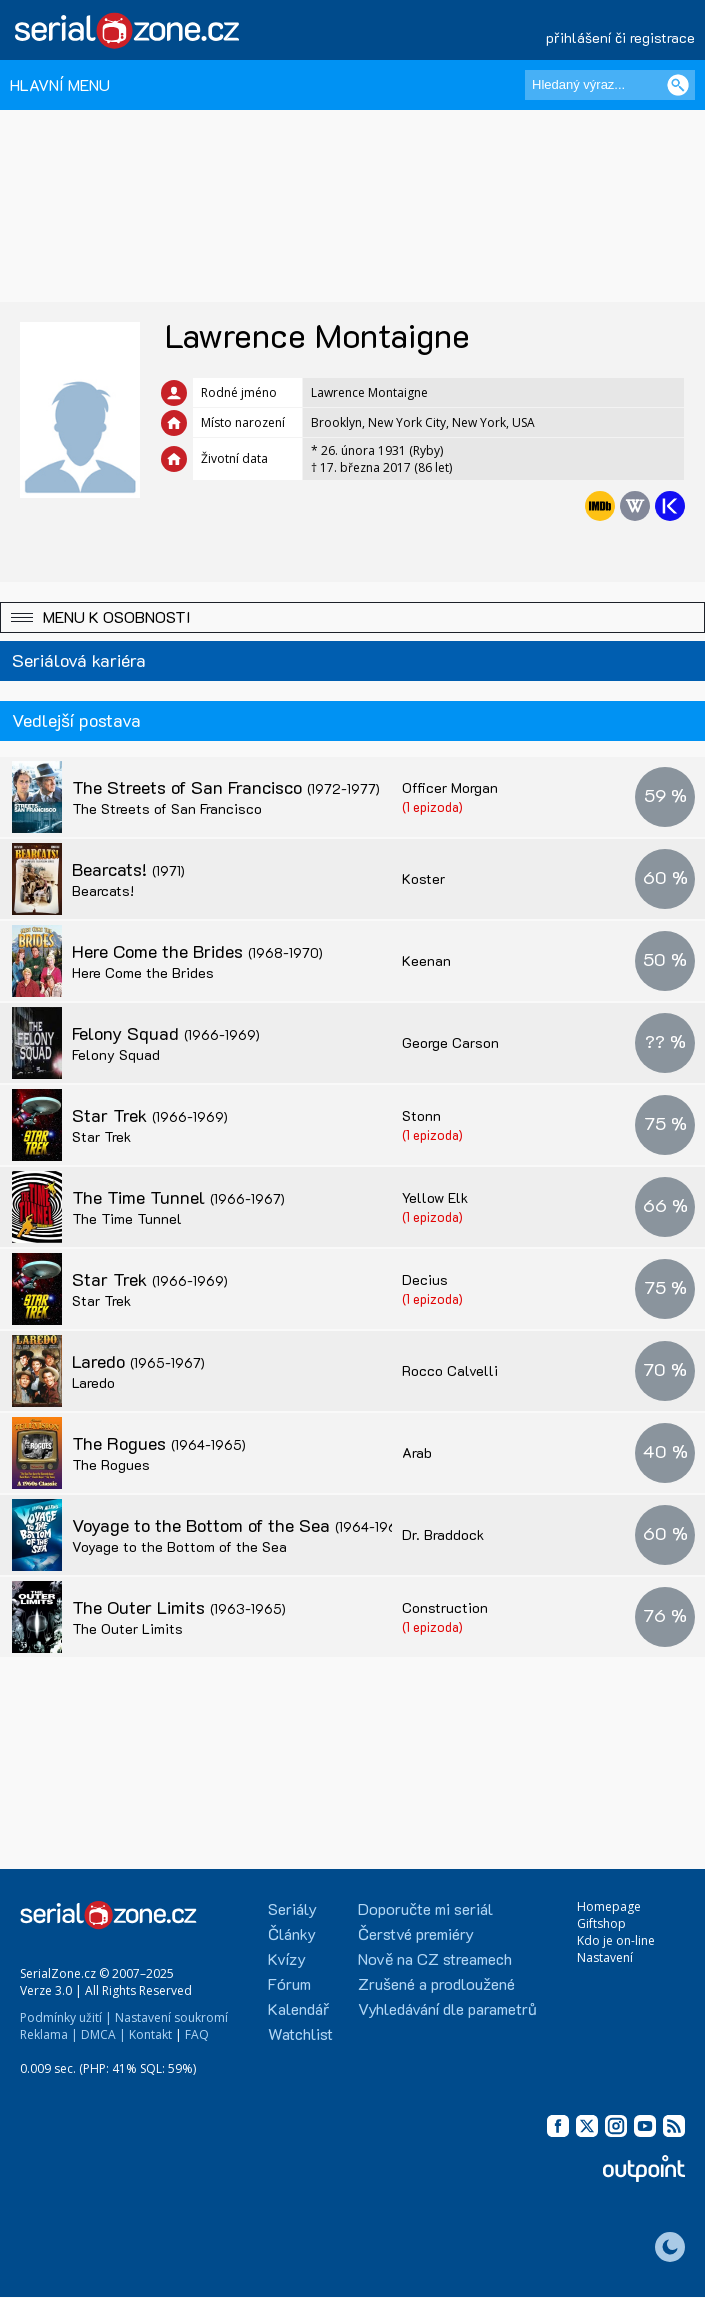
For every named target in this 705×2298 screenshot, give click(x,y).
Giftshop (601, 1923)
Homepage (609, 1906)
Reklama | (49, 2034)
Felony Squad (166, 1033)
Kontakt (150, 2034)
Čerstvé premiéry (416, 1933)
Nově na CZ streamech (435, 1958)
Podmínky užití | (66, 2017)
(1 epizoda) (432, 806)
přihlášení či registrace (620, 37)
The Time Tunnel (178, 1197)
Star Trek (150, 1115)
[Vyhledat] (678, 85)
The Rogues (159, 1443)
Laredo (138, 1361)
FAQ (197, 2034)
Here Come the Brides (197, 951)
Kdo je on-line (616, 1940)
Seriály (292, 1908)
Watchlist (300, 2033)
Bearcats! (128, 869)
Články (292, 1933)
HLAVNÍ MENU (60, 84)
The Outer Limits (179, 1607)
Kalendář (298, 2008)
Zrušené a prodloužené (436, 1983)
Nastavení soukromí (171, 2017)
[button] (352, 617)
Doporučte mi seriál (425, 1908)
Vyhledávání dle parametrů (447, 2008)
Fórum (289, 1983)
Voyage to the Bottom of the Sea (241, 1525)
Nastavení (605, 1957)
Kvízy (287, 1958)
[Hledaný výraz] (610, 85)
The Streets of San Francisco (226, 787)
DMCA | (103, 2034)
